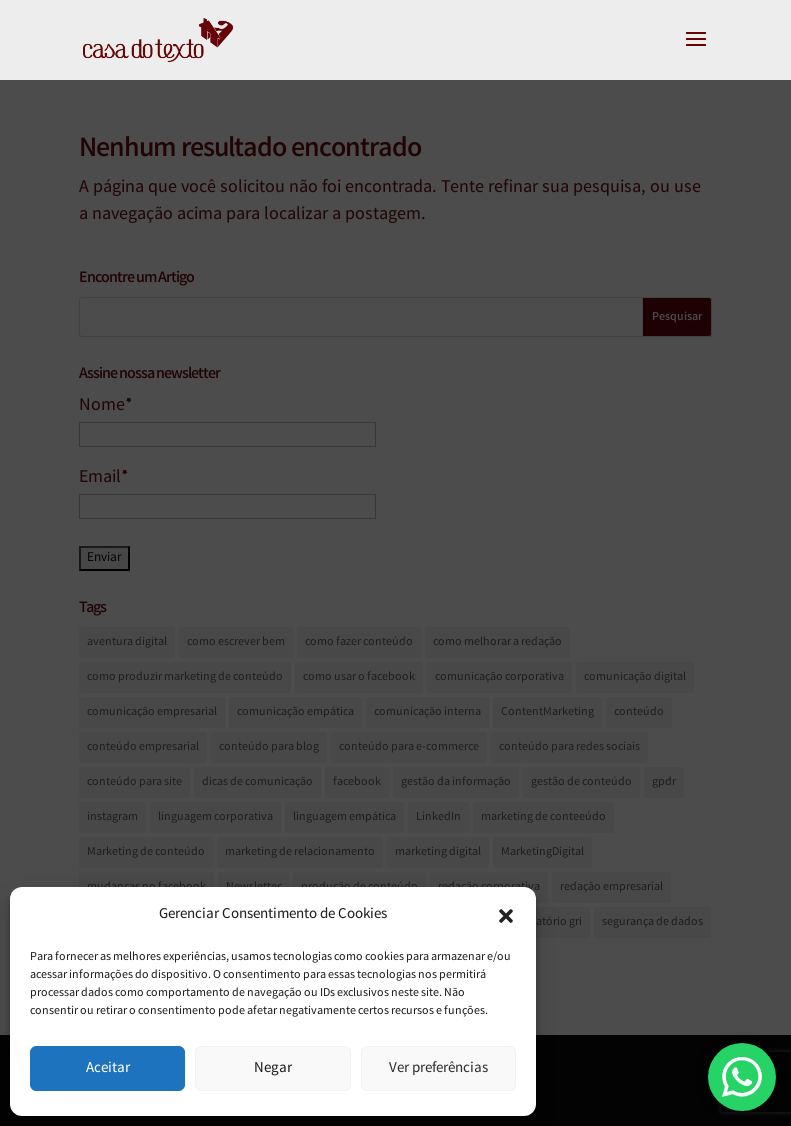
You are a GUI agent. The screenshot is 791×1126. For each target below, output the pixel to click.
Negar (273, 1069)
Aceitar (108, 1069)
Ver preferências (438, 1069)
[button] (506, 916)
